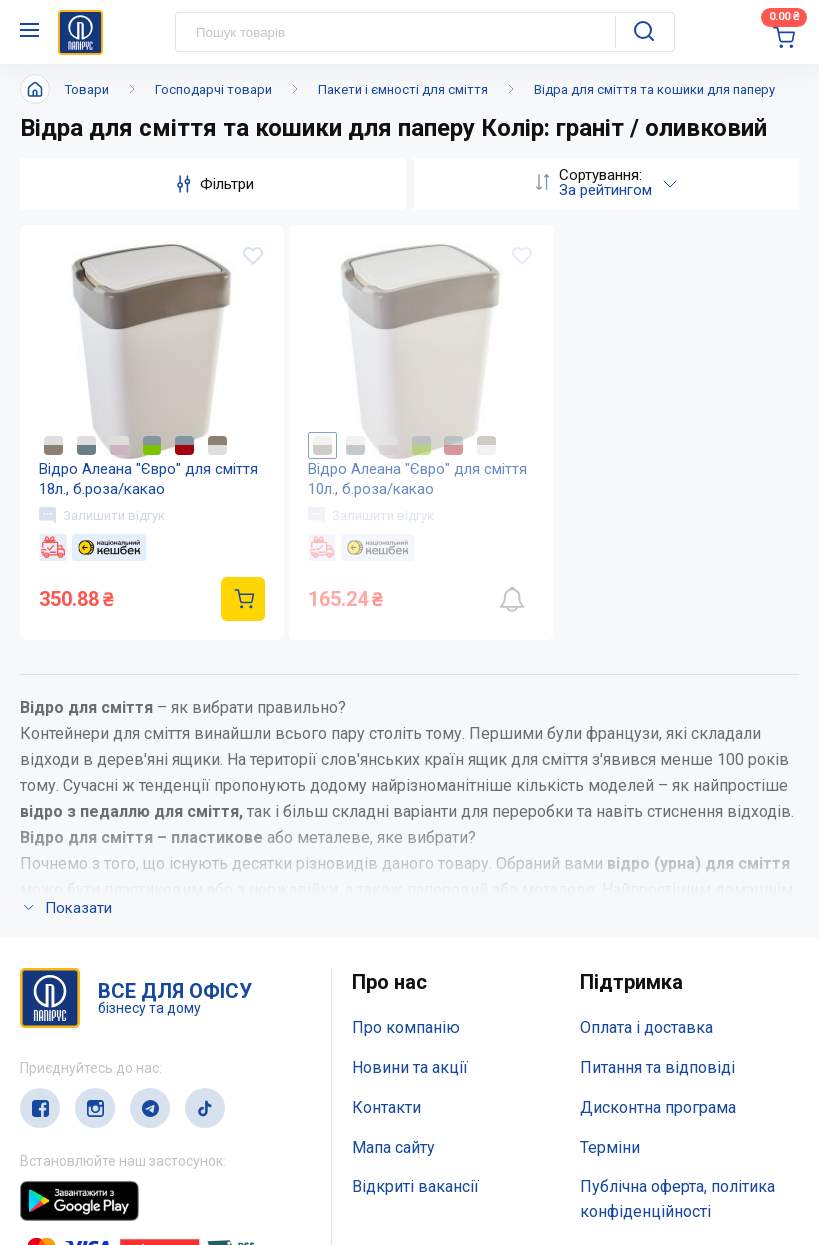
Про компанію (406, 1029)
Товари (87, 89)
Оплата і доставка (646, 1029)
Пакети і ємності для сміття (403, 89)
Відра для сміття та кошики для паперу (654, 89)
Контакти (386, 1108)
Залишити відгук (103, 516)
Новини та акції (410, 1069)
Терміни (610, 1148)
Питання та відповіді (657, 1069)
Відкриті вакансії (415, 1188)
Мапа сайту (393, 1148)
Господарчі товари (213, 89)
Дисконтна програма (658, 1108)
